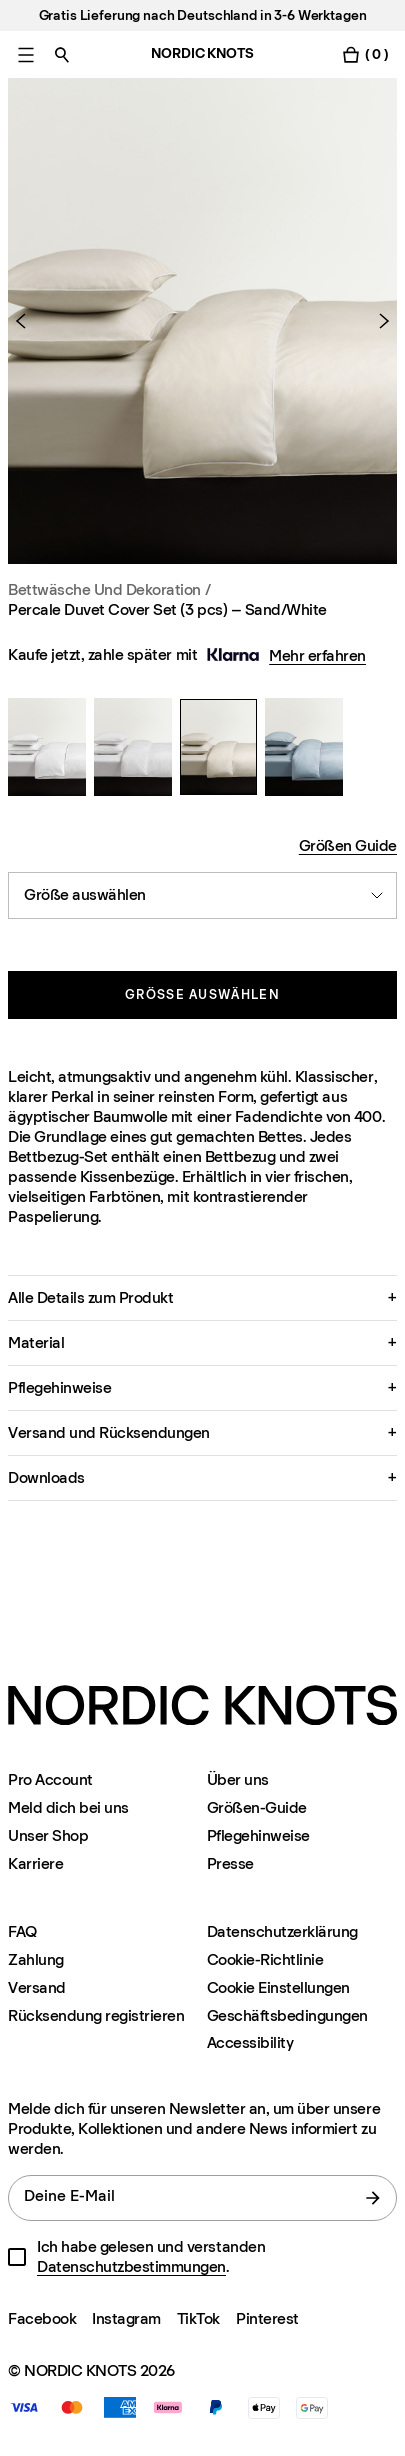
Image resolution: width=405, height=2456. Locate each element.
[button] (202, 1298)
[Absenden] (373, 2198)
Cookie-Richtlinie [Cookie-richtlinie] (265, 1959)
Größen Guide (348, 845)
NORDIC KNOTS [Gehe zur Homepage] (202, 53)
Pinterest (267, 2318)
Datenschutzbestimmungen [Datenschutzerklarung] (131, 2266)
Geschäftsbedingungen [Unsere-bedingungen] (287, 2015)
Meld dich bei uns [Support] (68, 1807)
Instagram (126, 2318)
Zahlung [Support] (36, 1959)
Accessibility (250, 2043)
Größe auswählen (202, 994)
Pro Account (50, 1779)
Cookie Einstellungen (278, 1987)
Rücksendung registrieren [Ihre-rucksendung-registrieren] (96, 2015)
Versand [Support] (37, 1987)
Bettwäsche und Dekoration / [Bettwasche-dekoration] (109, 589)
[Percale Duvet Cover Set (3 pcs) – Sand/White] (47, 746)
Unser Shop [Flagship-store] (48, 1835)
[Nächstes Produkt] (376, 321)
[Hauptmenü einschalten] (26, 54)
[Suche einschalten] (62, 54)
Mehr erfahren (317, 655)
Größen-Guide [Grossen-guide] (257, 1807)
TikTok (198, 2318)
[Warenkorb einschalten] (365, 54)
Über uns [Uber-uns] (238, 1779)
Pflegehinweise (258, 1835)
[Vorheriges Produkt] (29, 321)
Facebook (42, 2318)
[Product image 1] (202, 321)
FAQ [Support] (22, 1931)
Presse (230, 1863)
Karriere (35, 1863)
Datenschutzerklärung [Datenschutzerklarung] (282, 1931)
